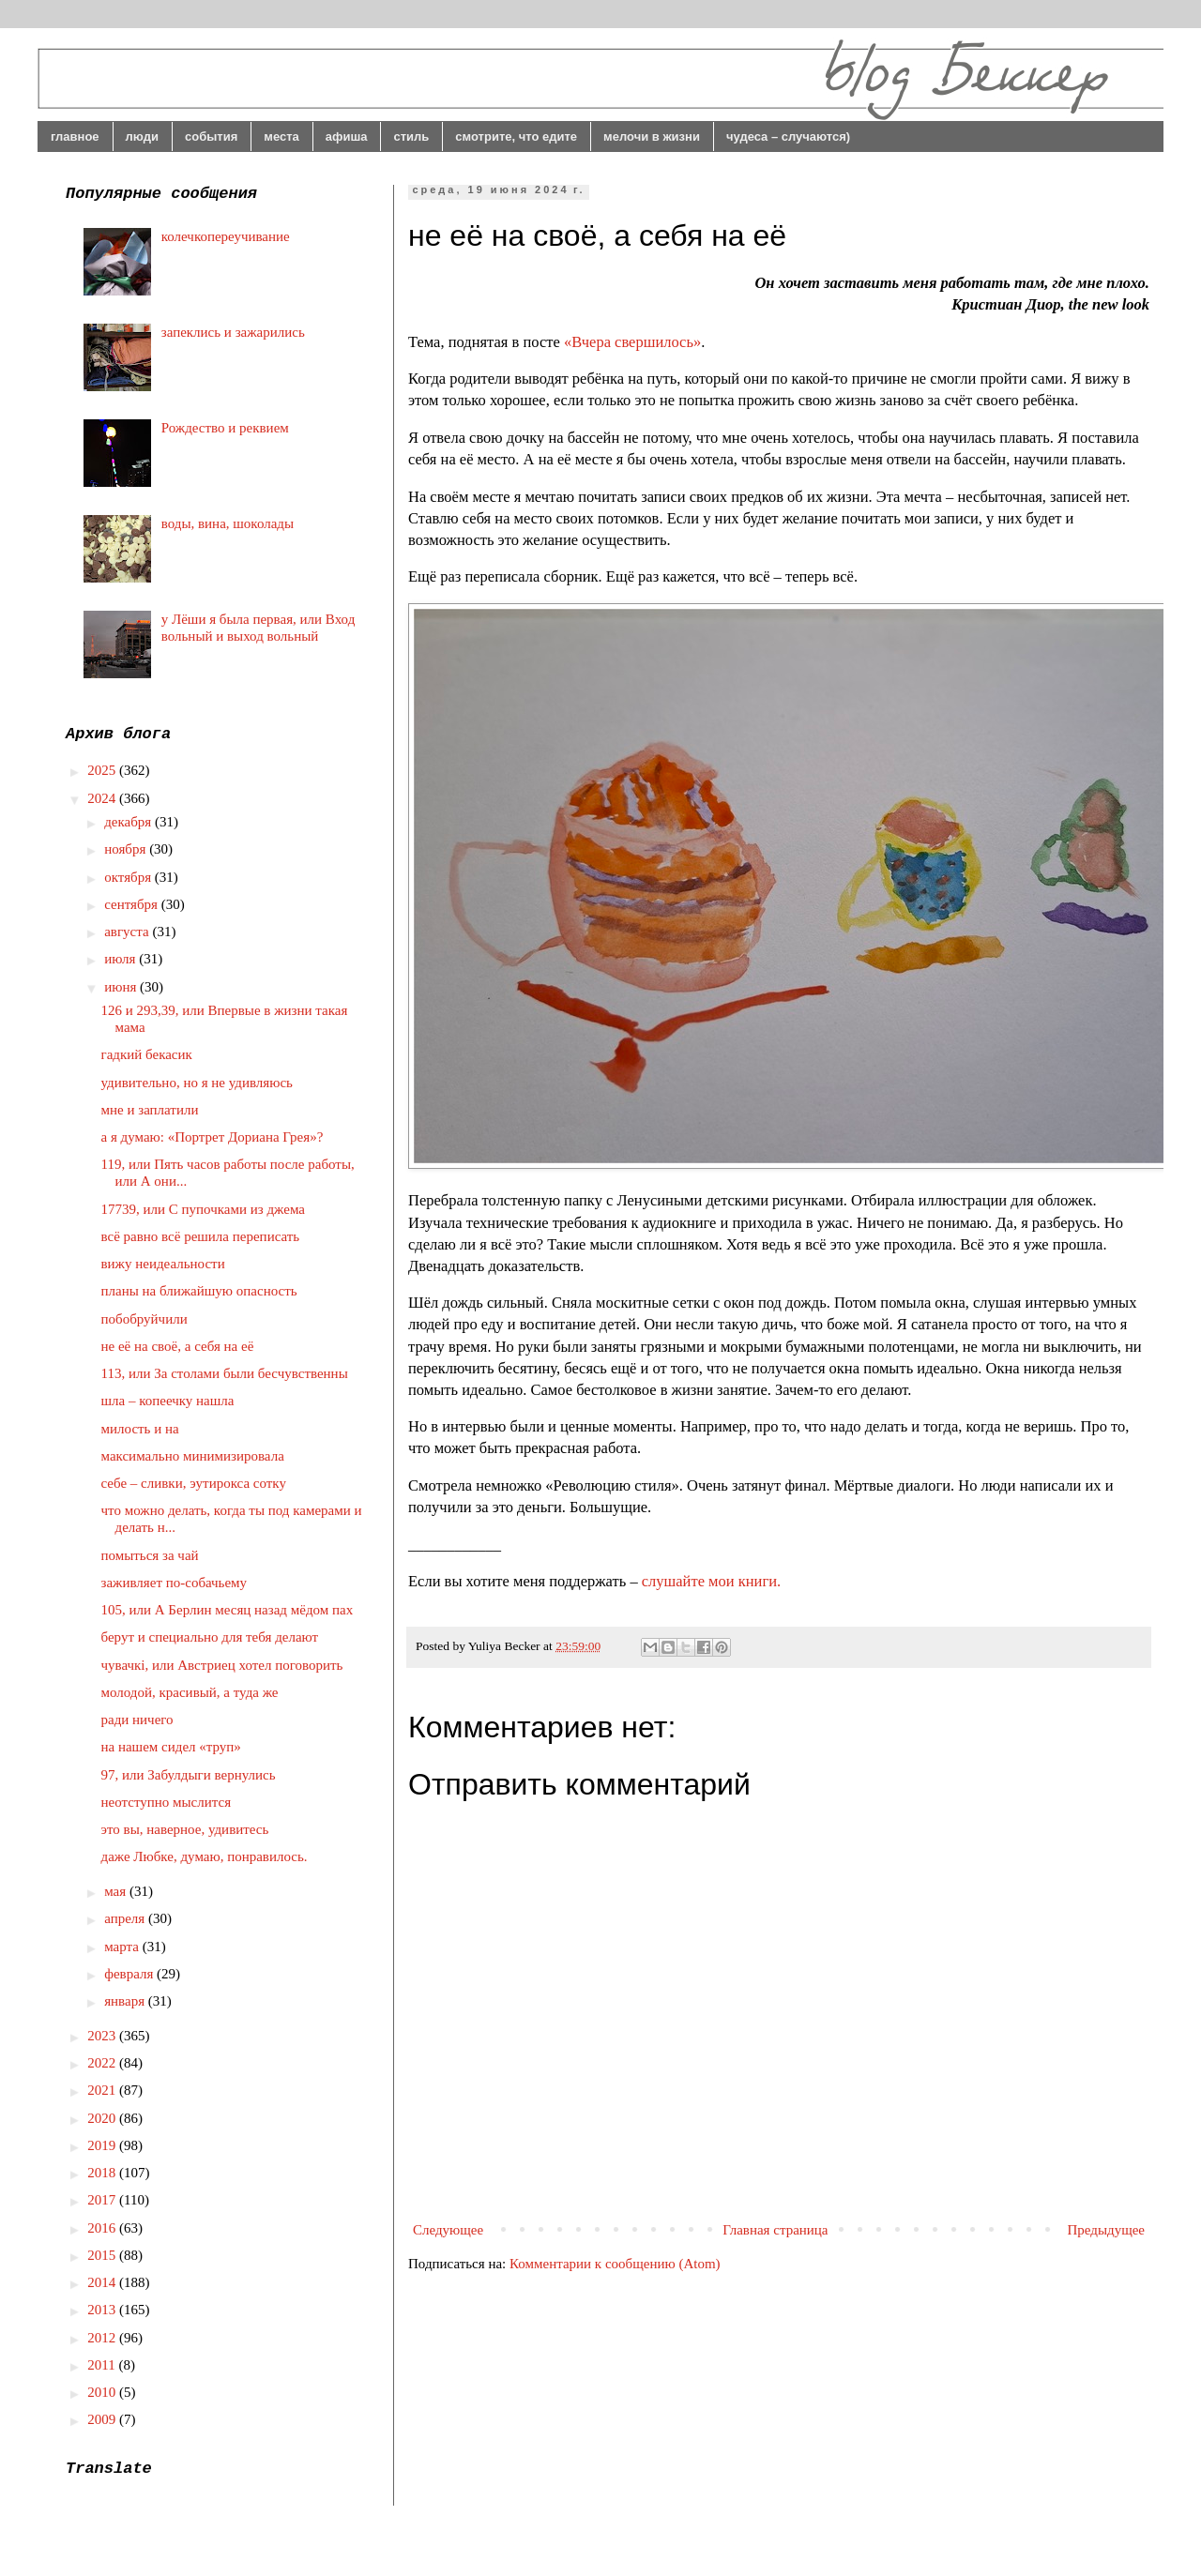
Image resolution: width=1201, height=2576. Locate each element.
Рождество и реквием (225, 427)
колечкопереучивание (225, 236)
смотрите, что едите (516, 136)
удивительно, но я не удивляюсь (197, 1082)
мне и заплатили (150, 1109)
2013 (103, 2309)
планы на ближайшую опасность (199, 1290)
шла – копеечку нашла (168, 1400)
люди (142, 136)
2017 (103, 2199)
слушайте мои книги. (711, 1581)
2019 (103, 2145)
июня (122, 986)
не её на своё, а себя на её (177, 1346)
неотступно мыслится (166, 1802)
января (126, 2000)
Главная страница (775, 2229)
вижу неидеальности (163, 1263)
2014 (103, 2282)
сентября (132, 904)
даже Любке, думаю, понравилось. (204, 1856)
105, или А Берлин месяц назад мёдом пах (227, 1609)
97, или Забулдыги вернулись (188, 1774)
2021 (103, 2090)
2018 (103, 2172)
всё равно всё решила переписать (200, 1236)
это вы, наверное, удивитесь (185, 1829)
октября (129, 877)
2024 (103, 798)
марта (123, 1946)
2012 (103, 2337)
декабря (129, 821)
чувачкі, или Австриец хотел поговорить (222, 1665)
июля (121, 958)
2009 (103, 2419)
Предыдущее (1107, 2229)
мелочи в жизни (651, 136)
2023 (103, 2035)
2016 (103, 2227)
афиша (347, 136)
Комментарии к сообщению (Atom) (615, 2263)
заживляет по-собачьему (174, 1582)
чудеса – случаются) (788, 136)
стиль (411, 136)
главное (75, 136)
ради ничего (137, 1719)
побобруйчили (144, 1318)
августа (128, 931)
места (281, 136)
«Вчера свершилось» (632, 342)
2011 (102, 2364)
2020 (103, 2118)
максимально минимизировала (192, 1455)
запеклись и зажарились (233, 332)
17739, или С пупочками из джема (203, 1209)
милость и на (140, 1428)
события (211, 136)
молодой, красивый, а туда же (190, 1692)
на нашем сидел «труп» (171, 1746)
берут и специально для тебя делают (210, 1636)
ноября (126, 848)
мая (116, 1891)
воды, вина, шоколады (227, 523)
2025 (103, 770)
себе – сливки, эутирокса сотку (193, 1483)
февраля (130, 1973)
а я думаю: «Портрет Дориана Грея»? (212, 1136)
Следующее (448, 2229)
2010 (103, 2392)
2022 (103, 2062)
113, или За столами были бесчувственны (224, 1373)
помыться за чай (150, 1555)
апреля (126, 1918)
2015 (103, 2255)
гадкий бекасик (146, 1054)
